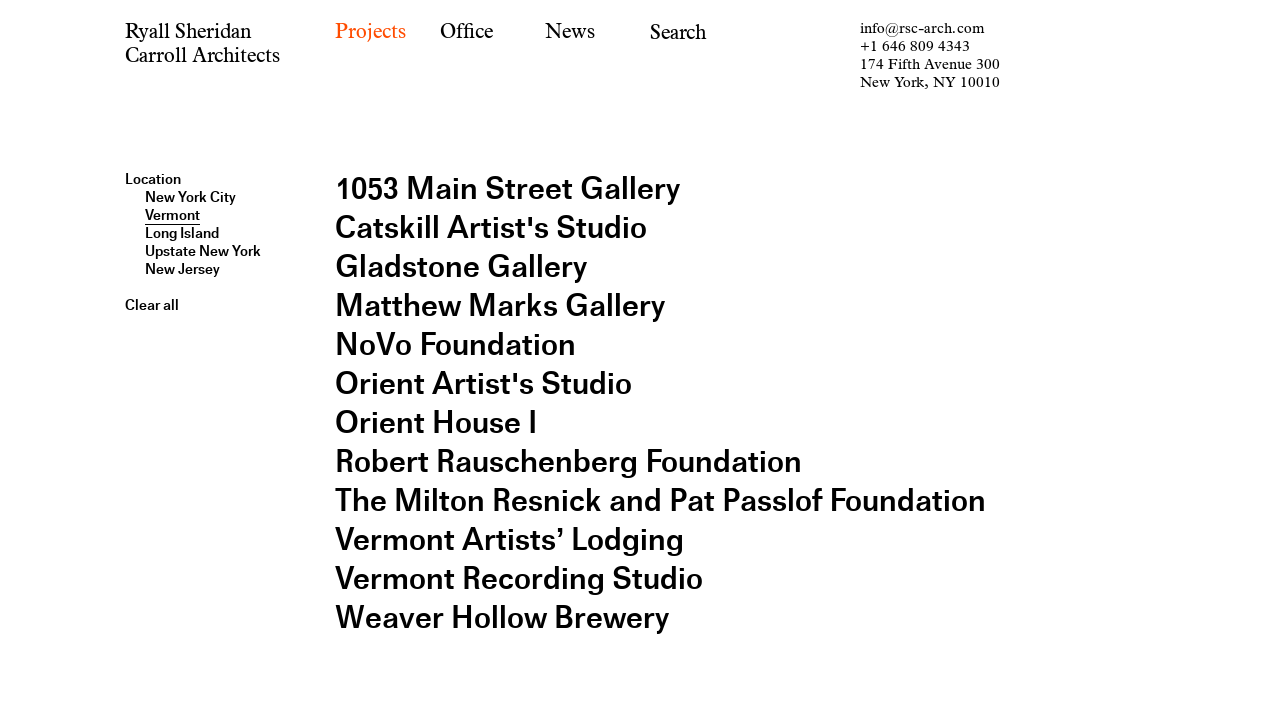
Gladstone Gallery (461, 266)
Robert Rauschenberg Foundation (568, 461)
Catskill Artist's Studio (491, 227)
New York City (190, 197)
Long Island (182, 233)
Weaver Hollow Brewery (502, 617)
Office (466, 31)
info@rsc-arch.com (922, 28)
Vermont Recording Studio (519, 578)
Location (153, 179)
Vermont (172, 215)
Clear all (152, 305)
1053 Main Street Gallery (507, 188)
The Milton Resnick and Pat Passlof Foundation (660, 500)
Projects (370, 31)
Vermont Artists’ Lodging (509, 539)
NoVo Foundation (455, 344)
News (570, 31)
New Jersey (182, 269)
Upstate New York (203, 251)
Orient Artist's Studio (483, 383)
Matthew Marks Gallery (500, 305)
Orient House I (436, 422)
